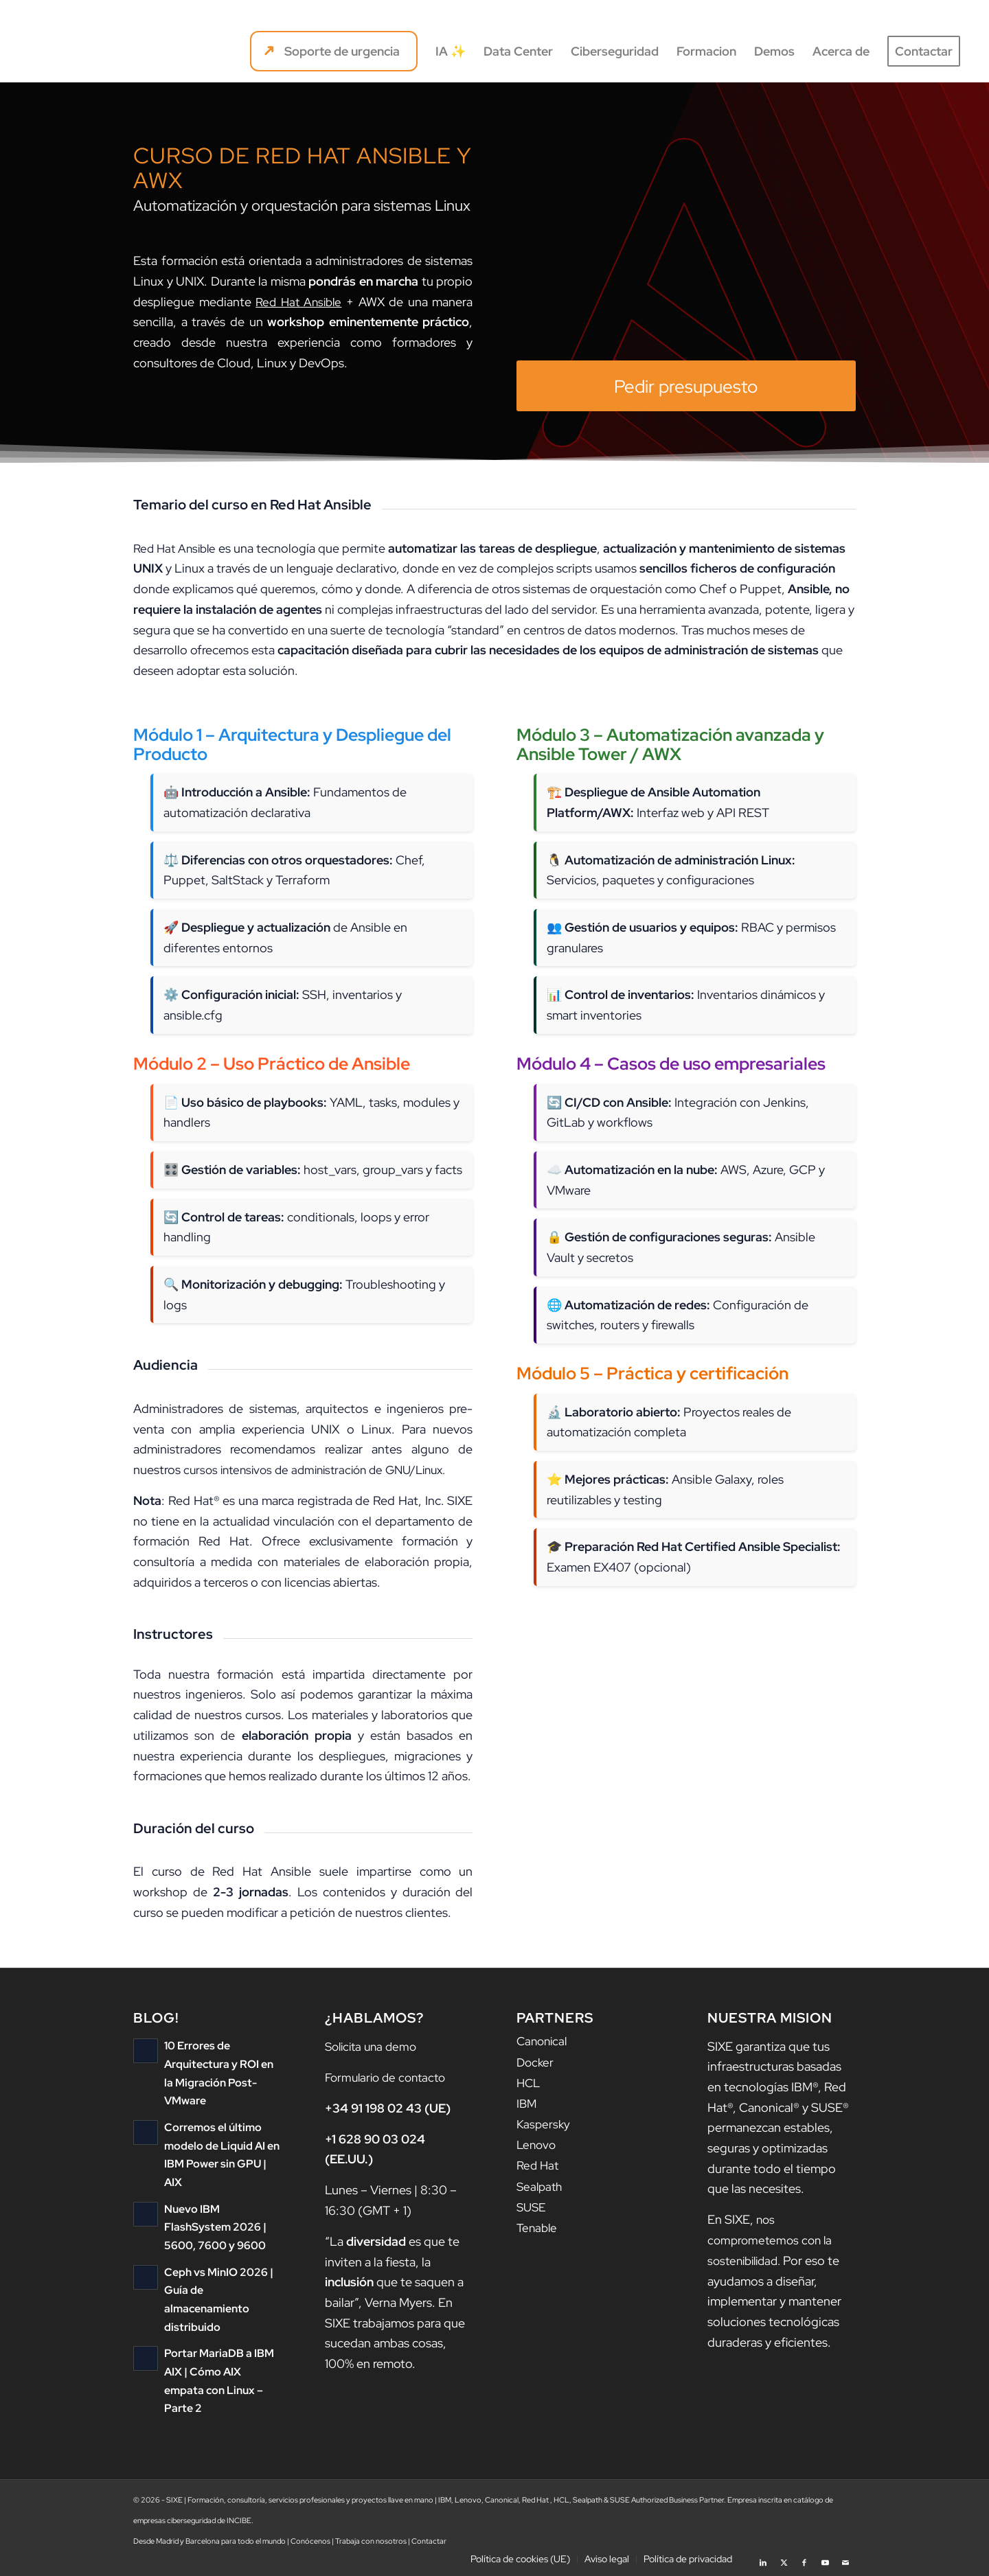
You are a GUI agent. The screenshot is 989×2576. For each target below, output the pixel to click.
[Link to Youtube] (825, 2559)
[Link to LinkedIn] (763, 2559)
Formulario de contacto (389, 2077)
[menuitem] (334, 51)
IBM (527, 2103)
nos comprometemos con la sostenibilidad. (772, 2240)
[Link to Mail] (845, 2559)
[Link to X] (783, 2559)
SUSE (532, 2204)
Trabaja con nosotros (371, 2541)
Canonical (543, 2041)
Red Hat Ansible (299, 302)
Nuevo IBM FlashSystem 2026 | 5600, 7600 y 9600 (221, 2188)
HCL (529, 2082)
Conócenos (310, 2541)
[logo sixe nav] (87, 51)
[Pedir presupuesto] (686, 385)
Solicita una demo (374, 2046)
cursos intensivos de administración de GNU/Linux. (323, 1469)
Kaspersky (544, 2122)
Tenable (538, 2225)
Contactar (428, 2541)
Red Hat (538, 2164)
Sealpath (540, 2184)
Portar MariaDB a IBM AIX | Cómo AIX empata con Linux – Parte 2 (219, 2329)
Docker (536, 2061)
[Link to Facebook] (804, 2559)
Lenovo (537, 2143)
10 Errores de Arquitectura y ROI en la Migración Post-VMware (221, 2064)
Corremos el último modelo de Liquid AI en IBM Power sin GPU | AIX (222, 2126)
